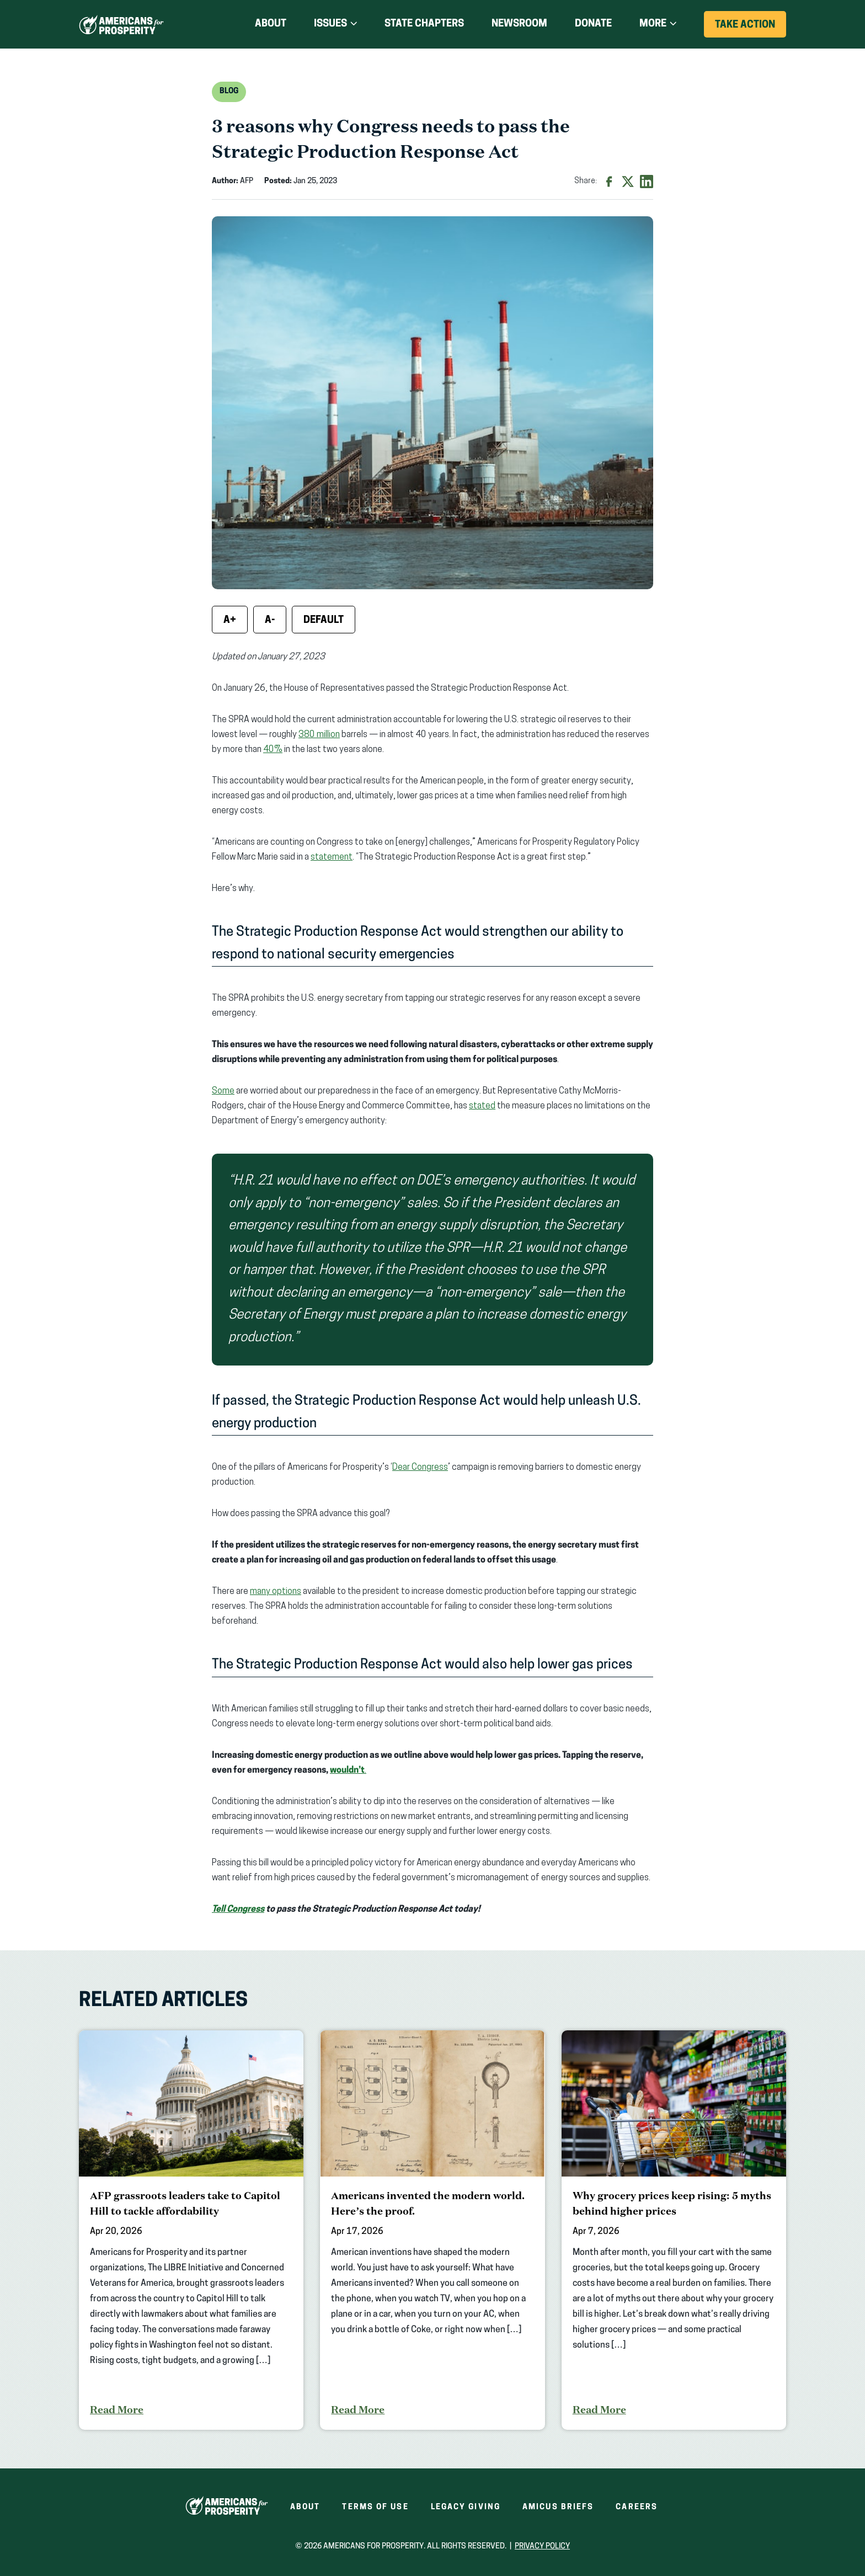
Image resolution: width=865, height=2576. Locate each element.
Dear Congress (420, 1467)
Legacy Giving (465, 2507)
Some (223, 1091)
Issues (330, 24)
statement (332, 857)
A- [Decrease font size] (270, 620)
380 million (319, 734)
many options (275, 1591)
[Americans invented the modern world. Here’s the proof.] (432, 2230)
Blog (229, 91)
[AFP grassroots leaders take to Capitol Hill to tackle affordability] (191, 2230)
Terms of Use (375, 2507)
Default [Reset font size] (323, 620)
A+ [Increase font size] (229, 620)
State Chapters (424, 24)
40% (272, 749)
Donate (593, 24)
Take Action (750, 28)
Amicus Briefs (558, 2507)
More (652, 24)
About (270, 24)
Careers (637, 2507)
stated (482, 1106)
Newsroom (519, 24)
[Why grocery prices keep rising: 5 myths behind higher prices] (674, 2230)
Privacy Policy (542, 2546)
